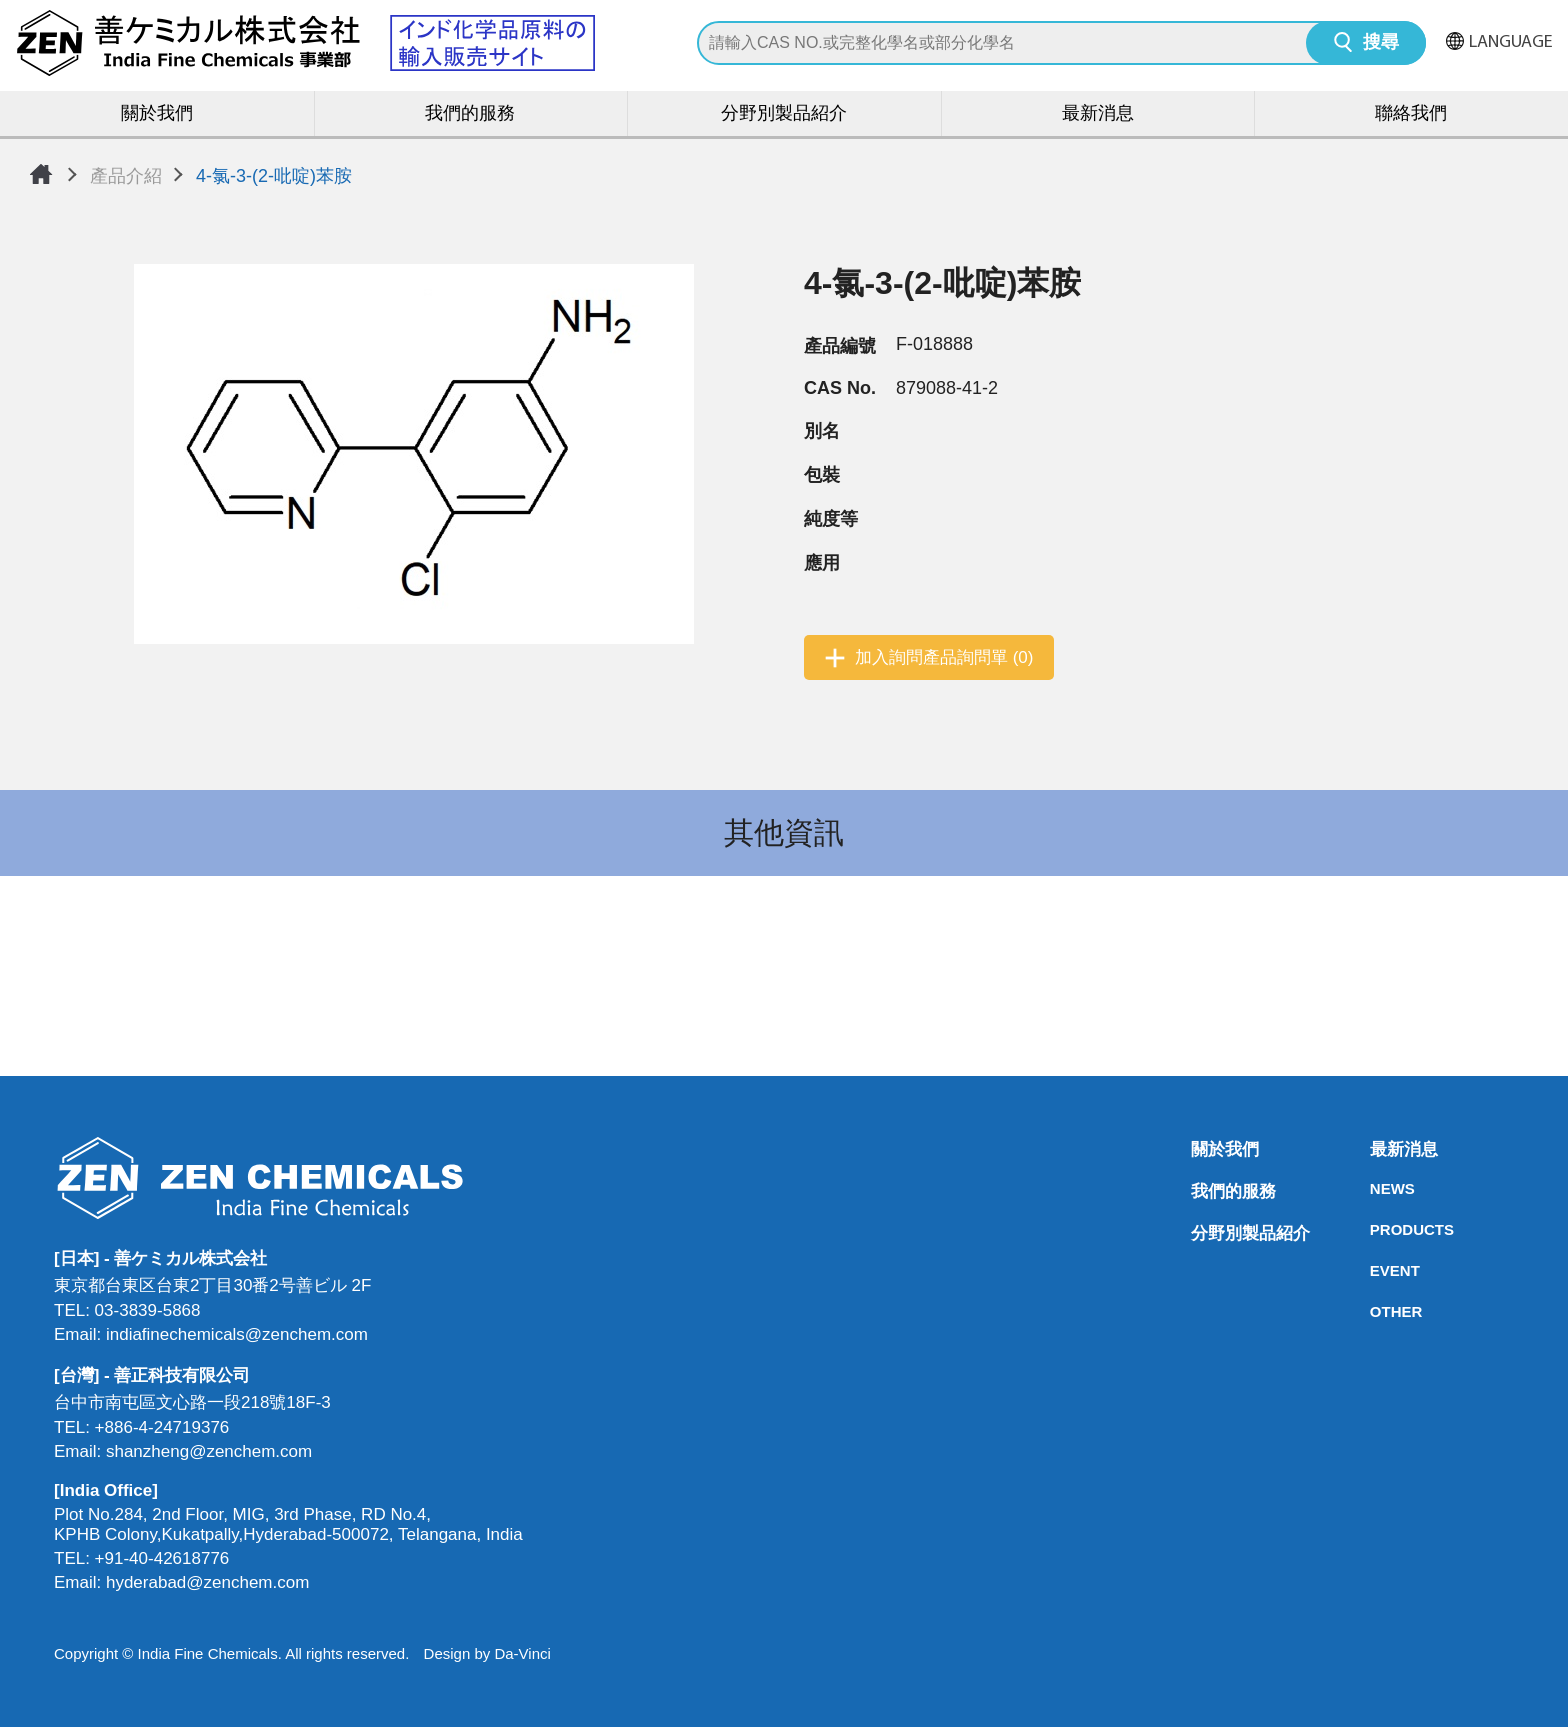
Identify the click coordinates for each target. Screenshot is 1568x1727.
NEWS (1376, 1188)
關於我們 (157, 114)
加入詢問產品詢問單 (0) (944, 657)
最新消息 (1098, 114)
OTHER (1376, 1311)
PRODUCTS (1376, 1229)
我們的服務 (470, 114)
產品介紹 (126, 176)
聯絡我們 (1411, 114)
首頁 (41, 174)
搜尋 (1381, 43)
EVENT (1376, 1270)
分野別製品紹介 (784, 114)
